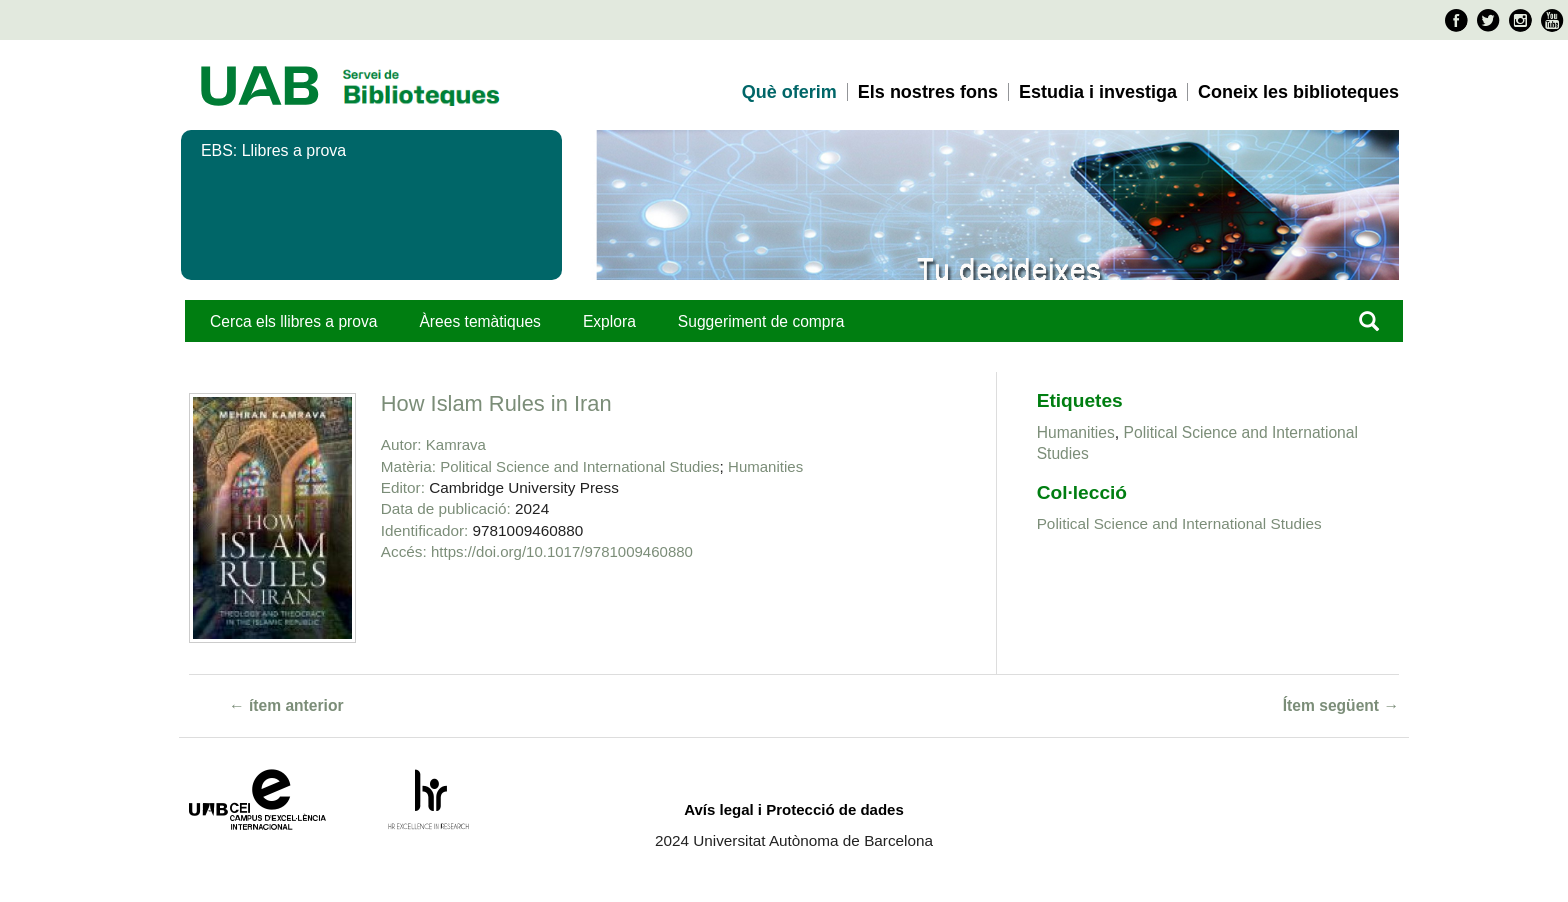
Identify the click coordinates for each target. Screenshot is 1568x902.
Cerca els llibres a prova (293, 321)
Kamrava (456, 444)
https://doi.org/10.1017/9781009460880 (562, 551)
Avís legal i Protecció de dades (794, 809)
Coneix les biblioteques (1298, 92)
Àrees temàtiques (479, 321)
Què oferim (789, 92)
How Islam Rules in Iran (496, 403)
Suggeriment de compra (761, 321)
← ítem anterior (286, 705)
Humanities (765, 466)
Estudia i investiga (1098, 92)
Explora (609, 321)
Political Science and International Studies (579, 466)
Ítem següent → (1341, 705)
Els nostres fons (928, 92)
